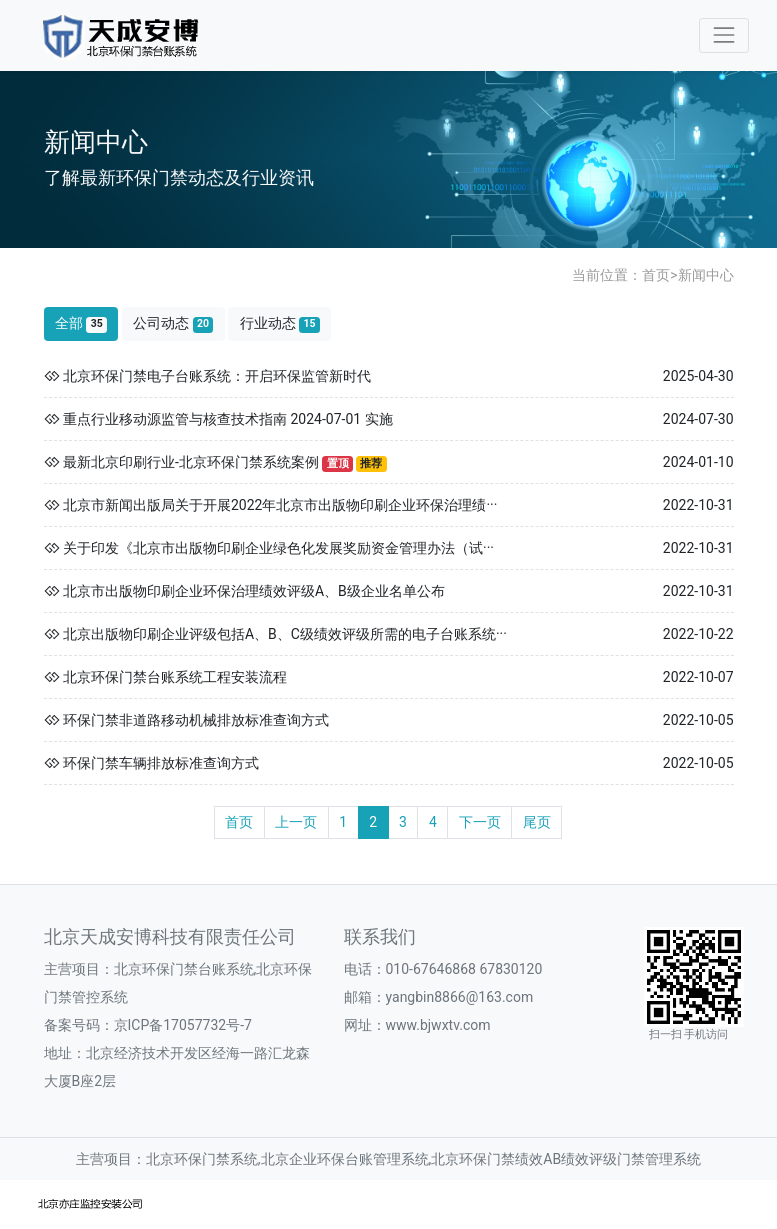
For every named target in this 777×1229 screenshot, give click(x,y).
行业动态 (280, 323)
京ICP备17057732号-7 (183, 1025)
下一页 (480, 822)
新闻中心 (706, 275)
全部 (81, 323)
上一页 (296, 822)
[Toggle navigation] (723, 35)
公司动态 (173, 323)
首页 (656, 275)
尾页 (537, 822)
